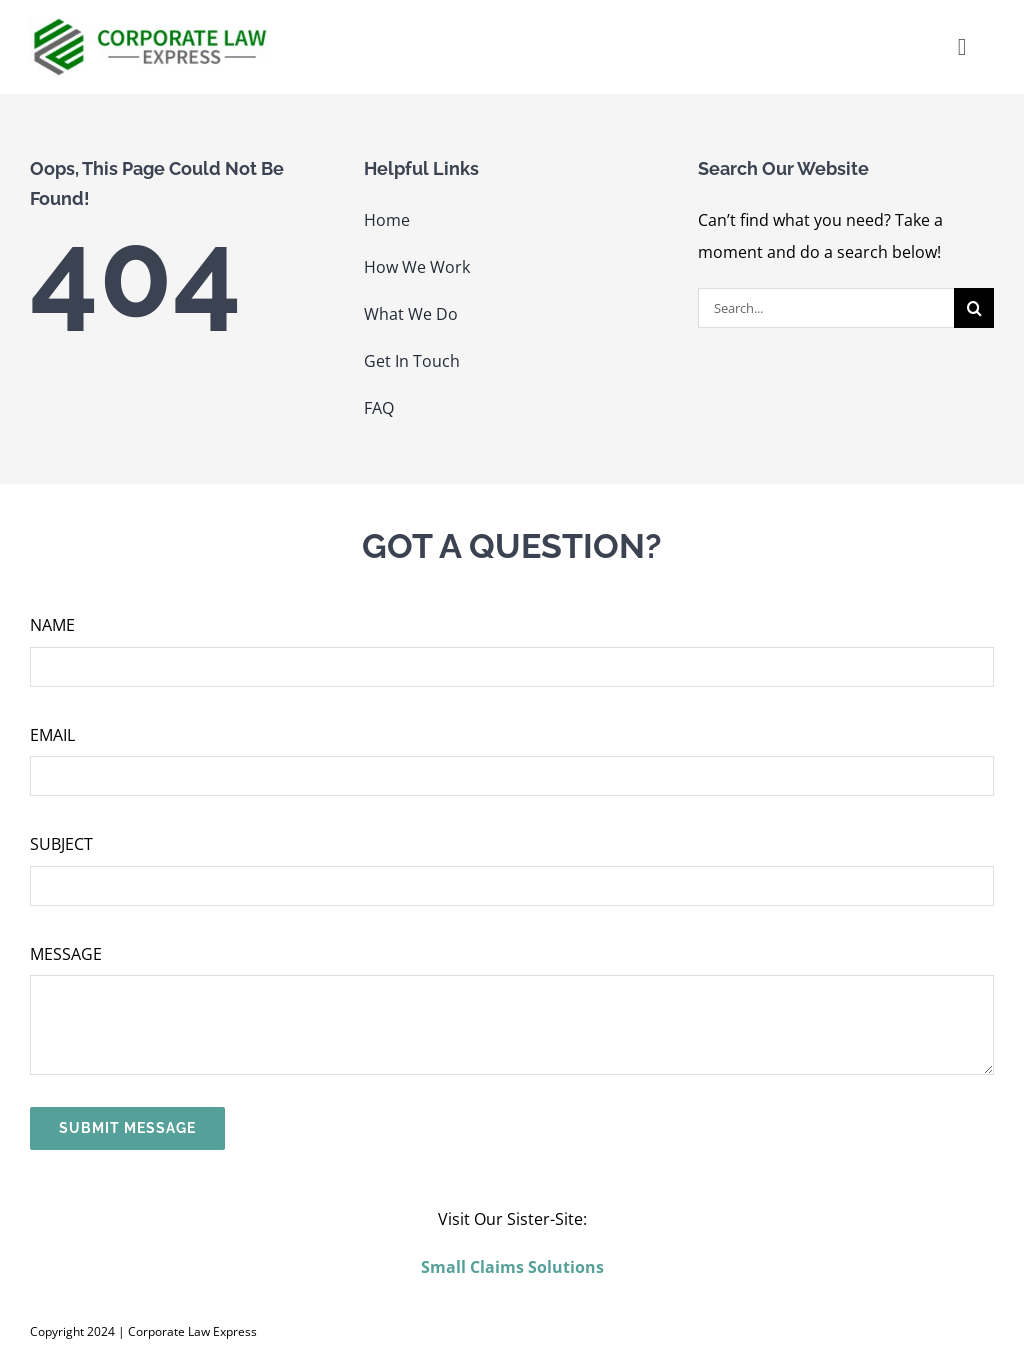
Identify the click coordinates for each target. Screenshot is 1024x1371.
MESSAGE (66, 954)
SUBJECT (61, 844)
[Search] (974, 308)
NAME (52, 625)
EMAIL (52, 735)
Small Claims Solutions (512, 1267)
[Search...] (826, 308)
